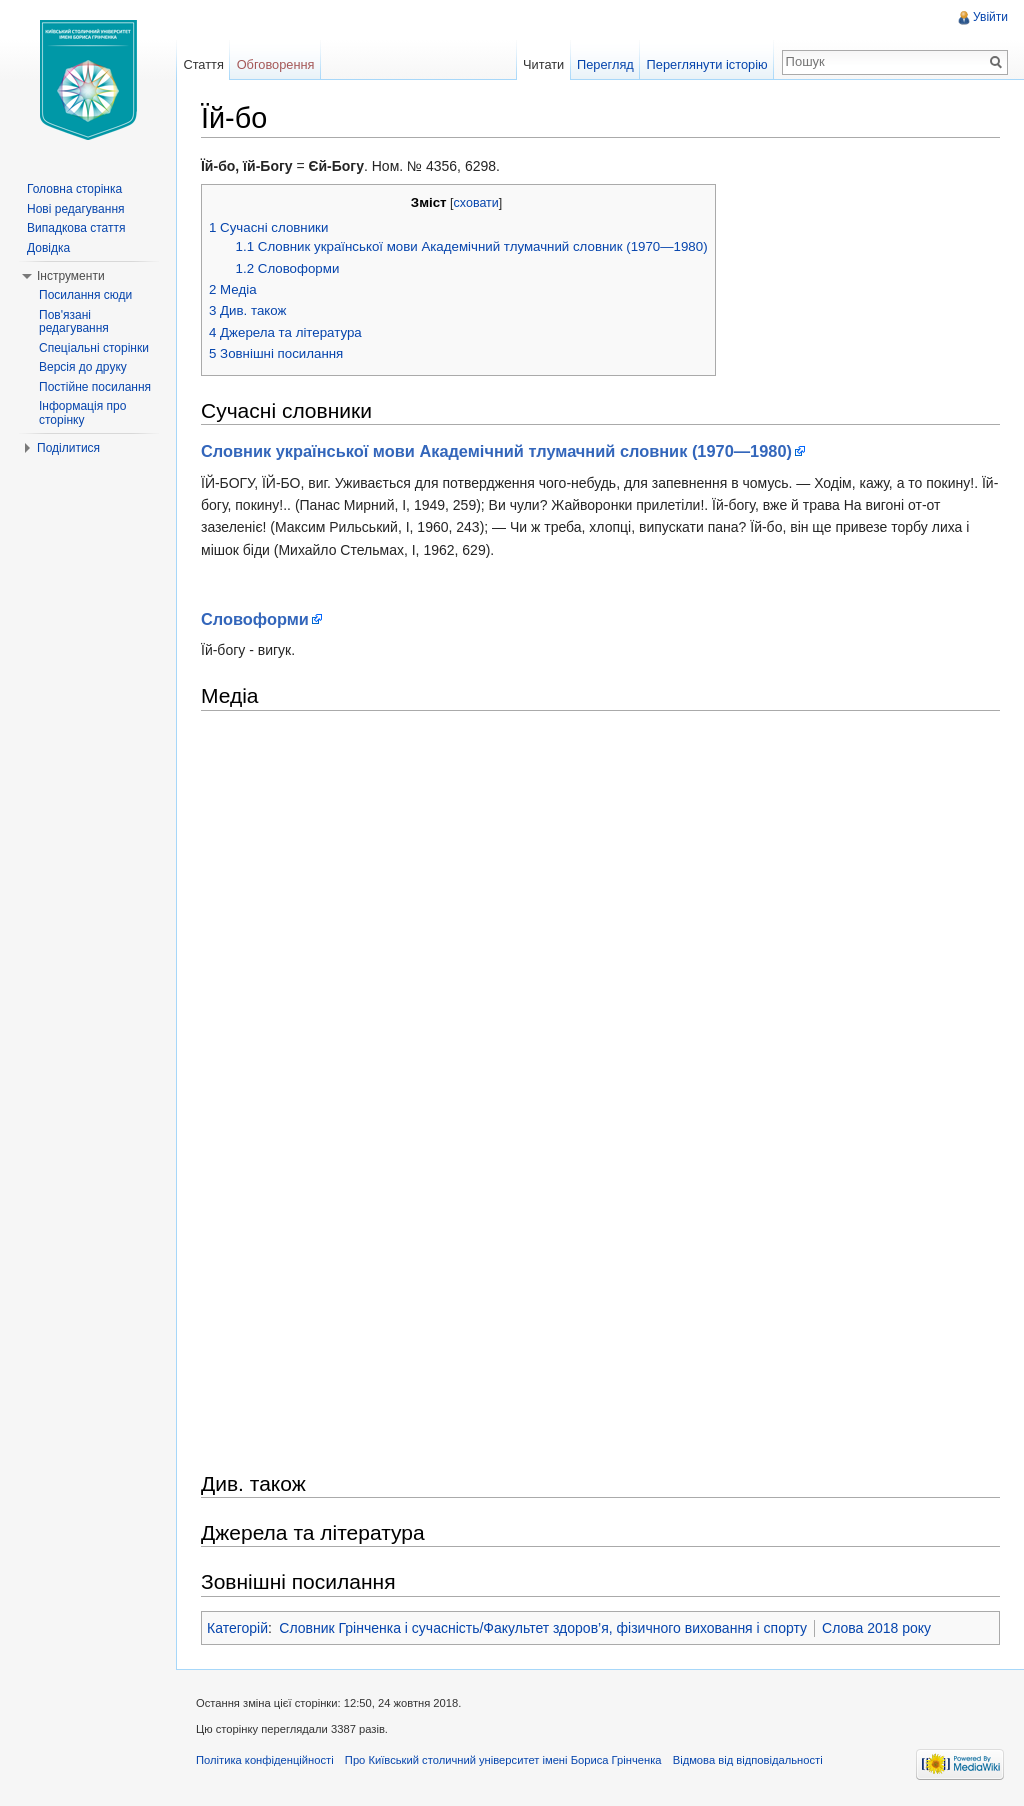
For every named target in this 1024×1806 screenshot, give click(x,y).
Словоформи (255, 619)
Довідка (48, 248)
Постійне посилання (95, 387)
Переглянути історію (707, 64)
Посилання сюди (85, 295)
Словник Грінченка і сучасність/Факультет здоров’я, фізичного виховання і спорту (543, 1628)
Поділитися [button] (68, 448)
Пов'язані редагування (74, 322)
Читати (543, 64)
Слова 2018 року (876, 1628)
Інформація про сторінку (82, 413)
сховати (476, 203)
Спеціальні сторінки (94, 348)
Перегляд (605, 64)
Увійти (990, 17)
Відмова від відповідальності (748, 1760)
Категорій (237, 1628)
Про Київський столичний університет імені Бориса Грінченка (503, 1760)
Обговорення (276, 64)
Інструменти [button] (71, 276)
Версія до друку (83, 367)
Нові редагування (76, 209)
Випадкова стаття (76, 228)
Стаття (203, 64)
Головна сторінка (74, 189)
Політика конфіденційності (265, 1760)
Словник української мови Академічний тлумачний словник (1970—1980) (496, 451)
